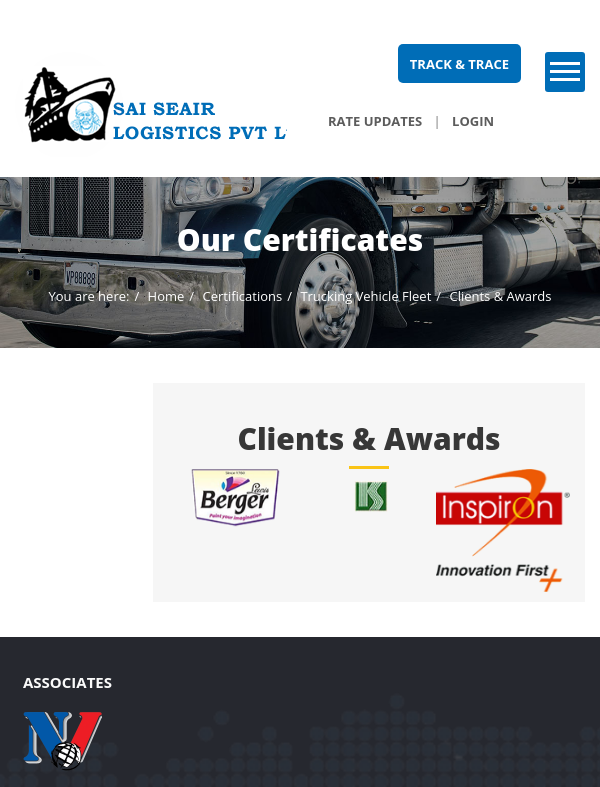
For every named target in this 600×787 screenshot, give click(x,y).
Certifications (242, 296)
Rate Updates (375, 121)
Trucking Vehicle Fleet (365, 296)
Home (166, 296)
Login (473, 121)
